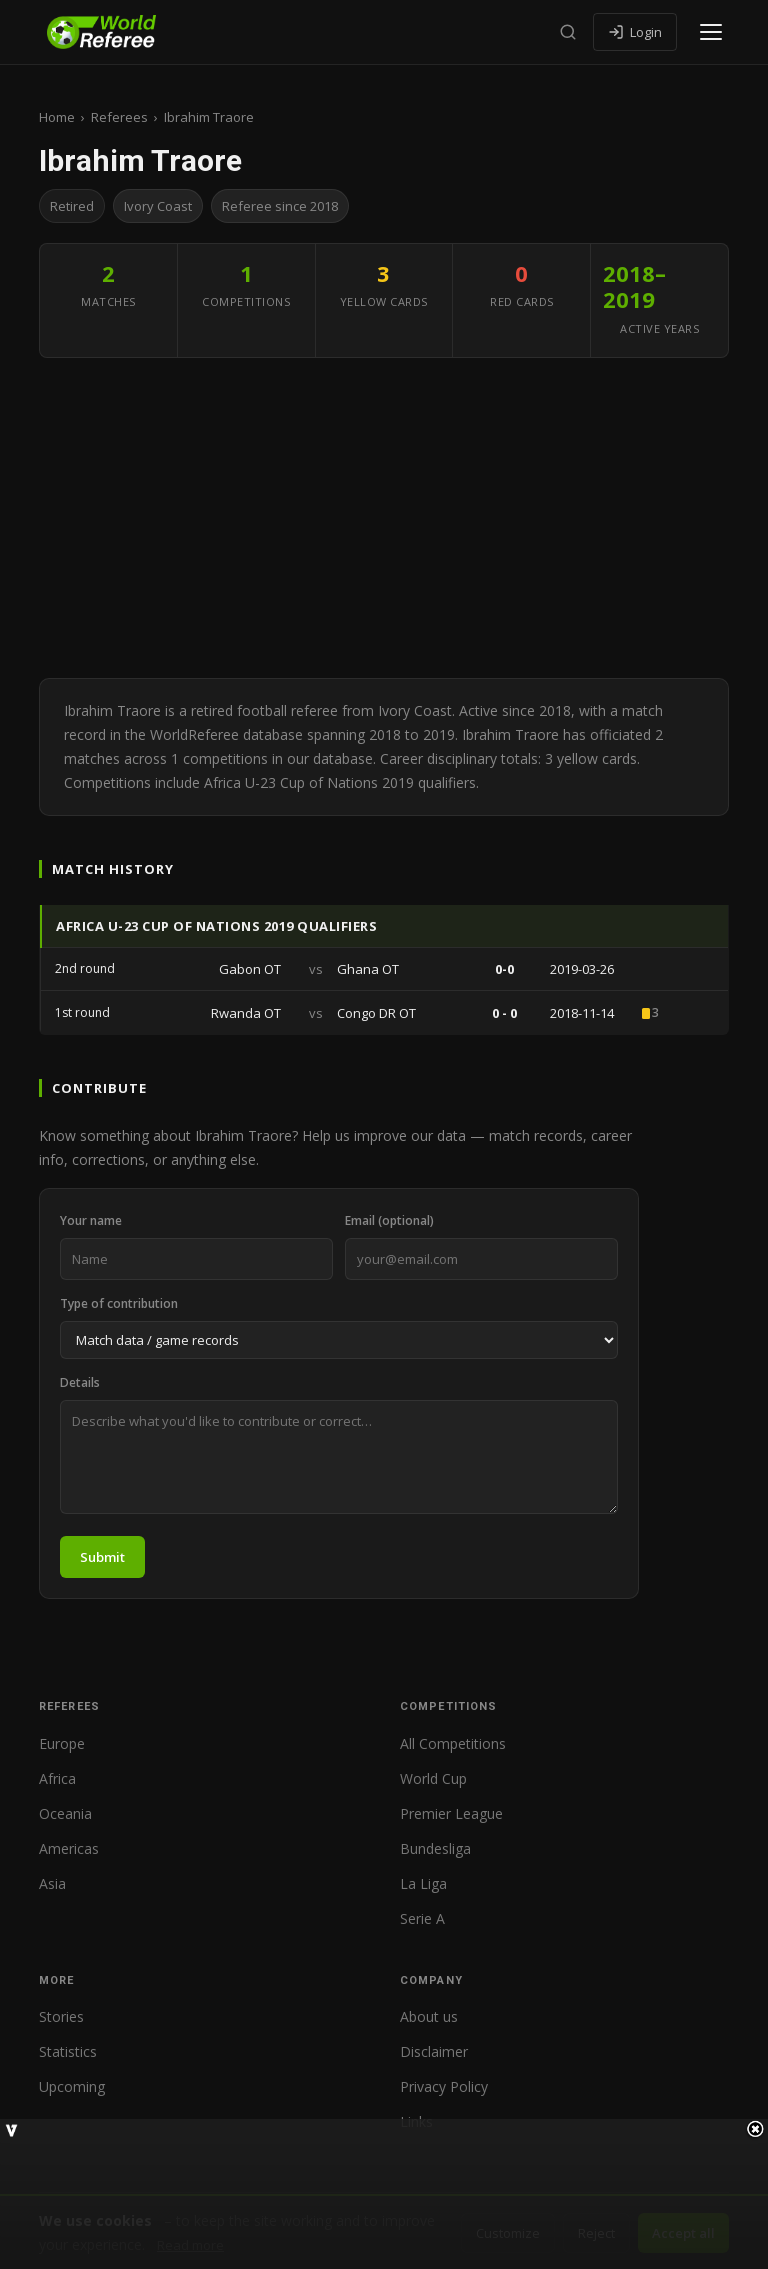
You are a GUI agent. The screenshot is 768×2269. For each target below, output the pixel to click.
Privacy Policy (444, 2086)
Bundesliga (435, 1848)
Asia (52, 1883)
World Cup (433, 1778)
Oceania (65, 1813)
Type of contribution (119, 1303)
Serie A (422, 1918)
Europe (62, 1743)
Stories (61, 2016)
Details (80, 1382)
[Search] (568, 32)
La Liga (423, 1883)
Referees (119, 117)
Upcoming (72, 2086)
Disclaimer (434, 2051)
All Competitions (453, 1743)
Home (57, 117)
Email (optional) (389, 1220)
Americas (69, 1848)
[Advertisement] (384, 518)
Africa (57, 1778)
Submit (102, 1557)
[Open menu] (711, 32)
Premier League (451, 1813)
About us (429, 2016)
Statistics (68, 2051)
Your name (91, 1220)
